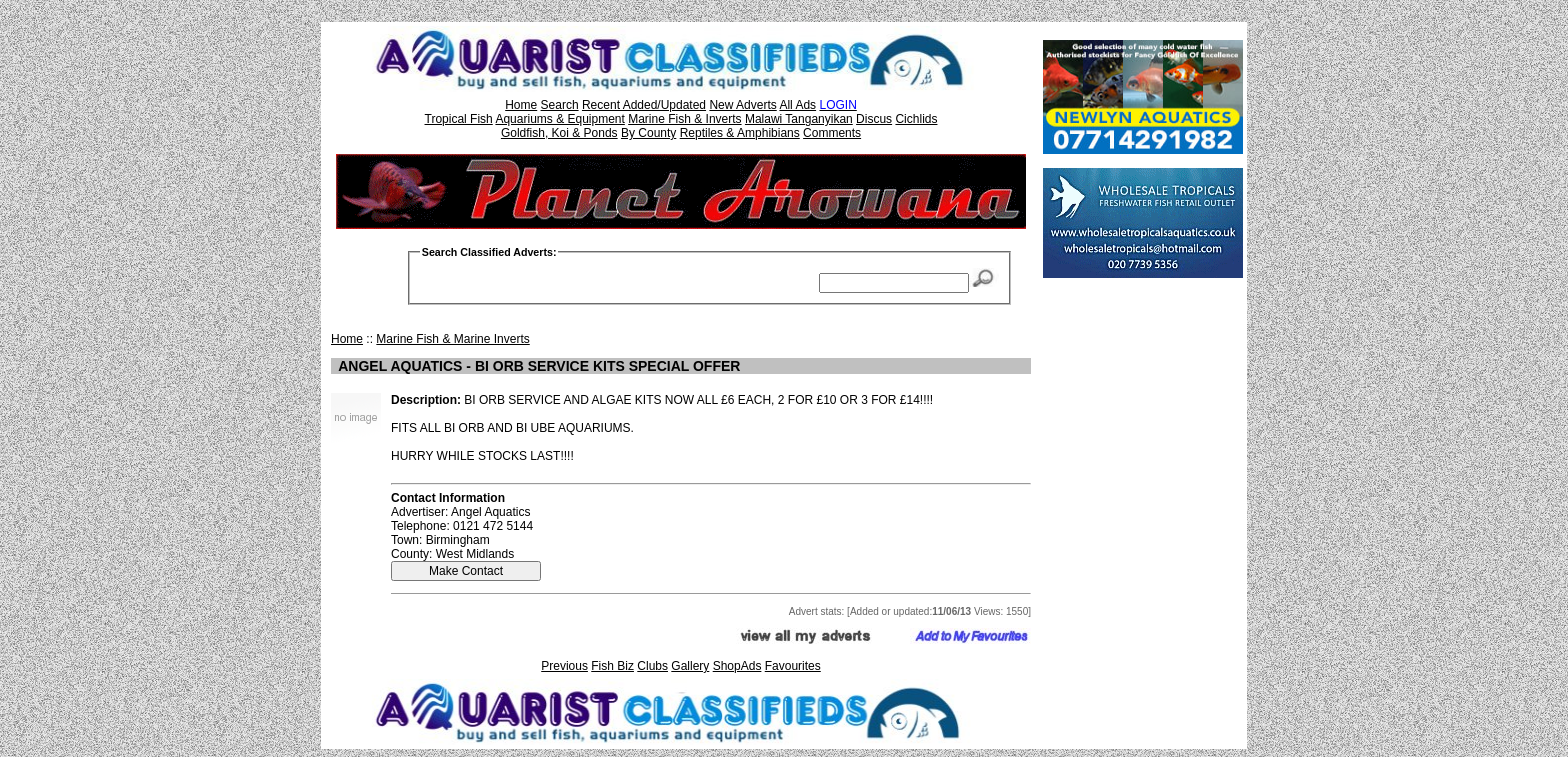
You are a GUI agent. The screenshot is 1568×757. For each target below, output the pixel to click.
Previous (564, 666)
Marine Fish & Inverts (684, 119)
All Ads (797, 105)
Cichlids (916, 119)
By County (648, 133)
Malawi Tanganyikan (799, 119)
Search (560, 105)
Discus (874, 119)
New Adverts (742, 105)
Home (521, 105)
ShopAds (737, 666)
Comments (832, 133)
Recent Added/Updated (644, 105)
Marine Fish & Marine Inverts (452, 339)
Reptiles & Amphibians (740, 133)
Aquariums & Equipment (559, 119)
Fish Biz (612, 666)
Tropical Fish (459, 119)
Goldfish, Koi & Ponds (559, 133)
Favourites (793, 666)
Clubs (652, 666)
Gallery (690, 666)
